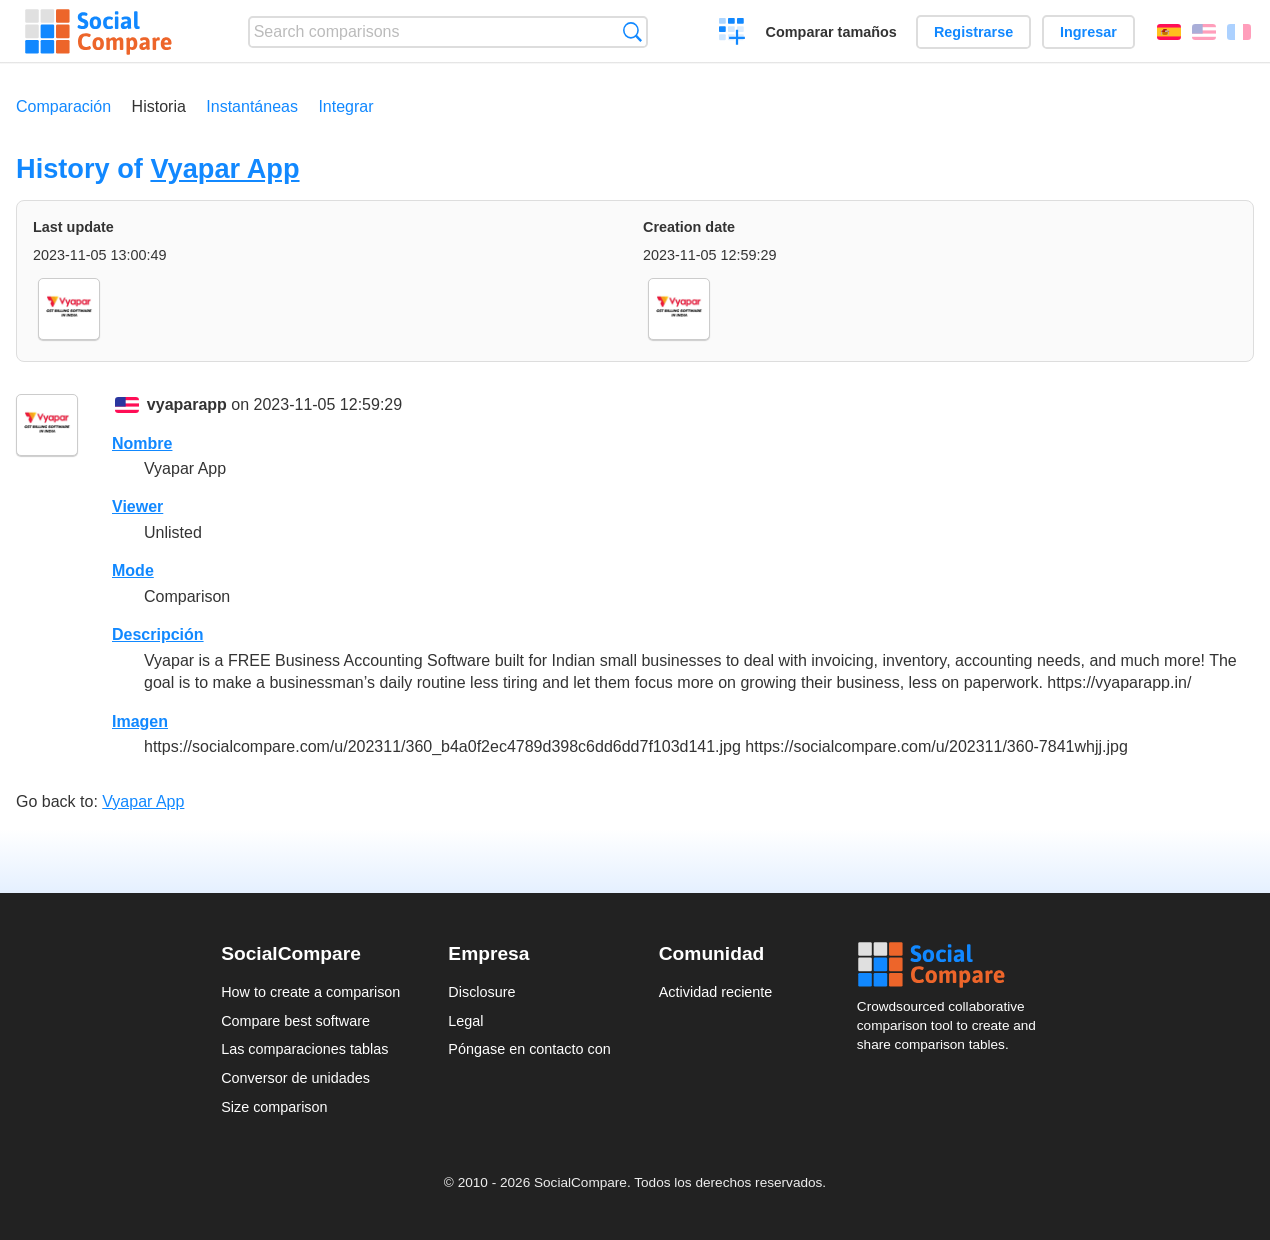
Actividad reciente (716, 992)
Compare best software (295, 1021)
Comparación (63, 106)
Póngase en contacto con (529, 1049)
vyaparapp (187, 404)
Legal (465, 1021)
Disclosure (481, 992)
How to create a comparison (310, 992)
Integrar (345, 106)
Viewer (137, 506)
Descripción (158, 634)
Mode (133, 570)
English (1204, 32)
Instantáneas (252, 106)
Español (1169, 32)
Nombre (142, 443)
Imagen (140, 721)
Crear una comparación (732, 34)
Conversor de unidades (295, 1078)
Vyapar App (224, 168)
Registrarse (973, 32)
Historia (159, 106)
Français (1239, 32)
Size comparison (274, 1107)
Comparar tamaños (831, 32)
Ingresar (1088, 32)
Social (953, 965)
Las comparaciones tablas (304, 1049)
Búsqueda (632, 31)
